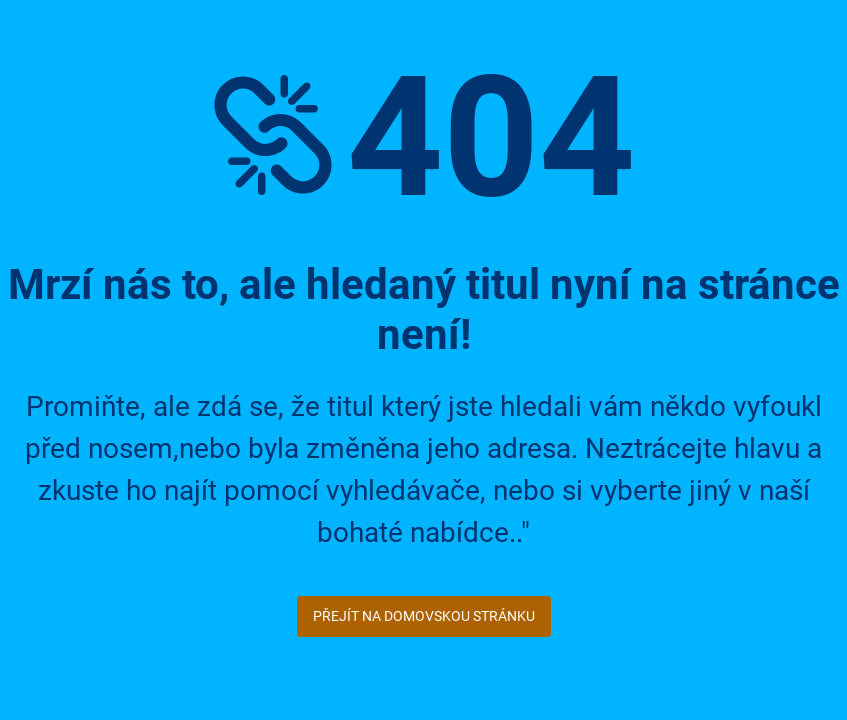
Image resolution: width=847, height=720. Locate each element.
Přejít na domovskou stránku (424, 616)
